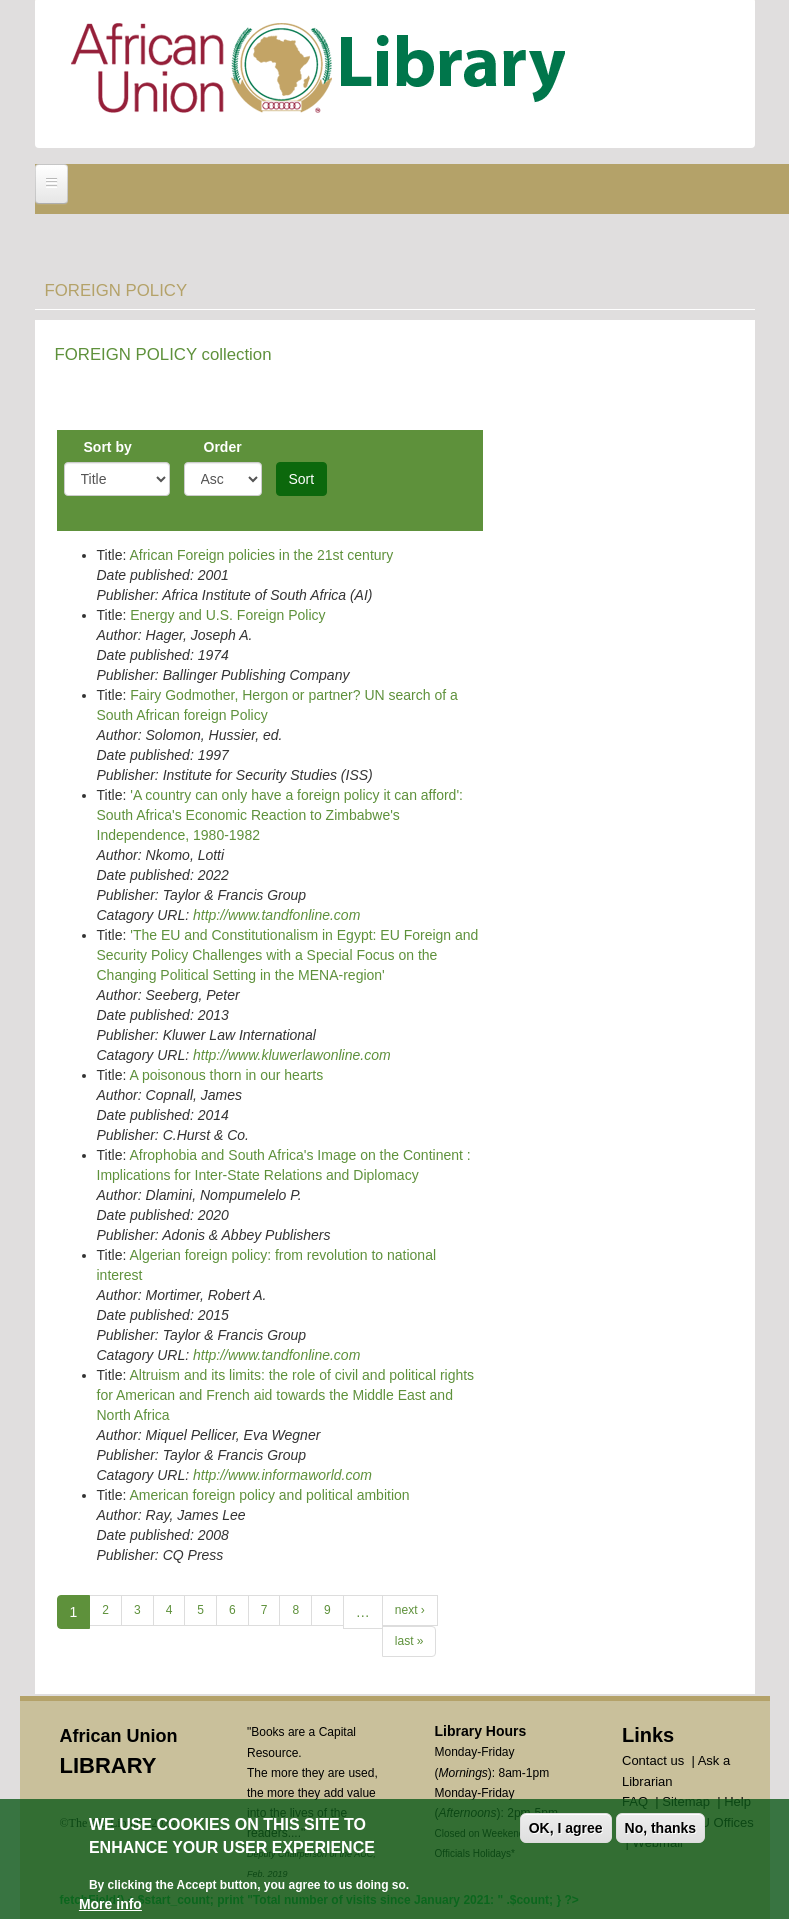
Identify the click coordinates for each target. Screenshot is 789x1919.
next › (410, 1610)
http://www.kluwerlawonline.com (292, 1055)
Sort (302, 479)
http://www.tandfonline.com (276, 915)
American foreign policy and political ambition (269, 1495)
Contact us (653, 1760)
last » (409, 1641)
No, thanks (661, 1828)
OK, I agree (566, 1828)
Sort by (108, 447)
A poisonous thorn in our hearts (226, 1075)
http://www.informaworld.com (282, 1475)
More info (110, 1904)
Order (223, 447)
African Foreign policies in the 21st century (261, 555)
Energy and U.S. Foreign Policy (227, 615)
